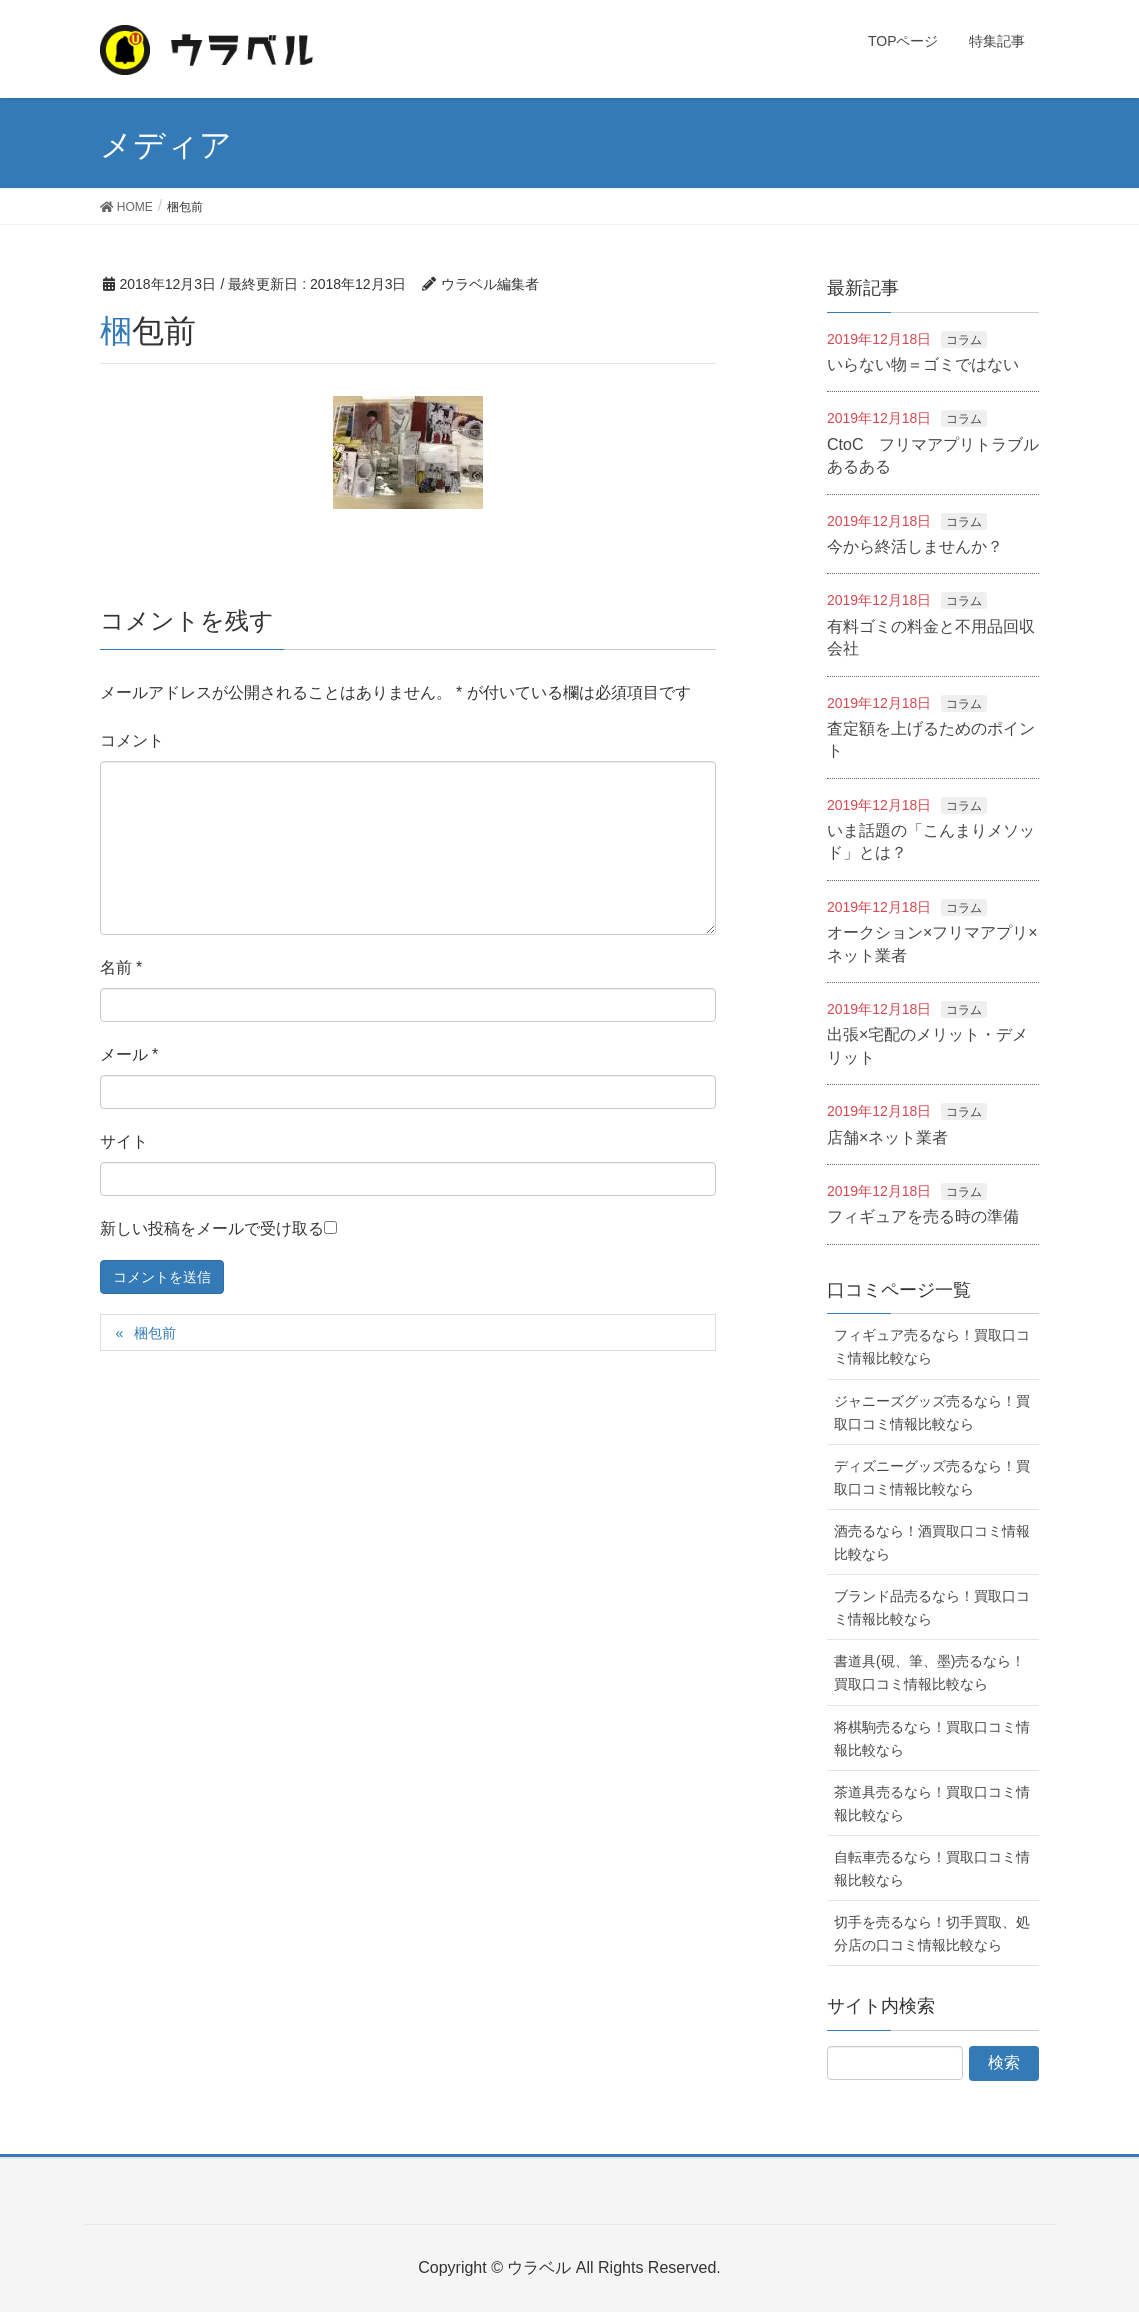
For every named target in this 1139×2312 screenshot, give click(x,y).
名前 (121, 967)
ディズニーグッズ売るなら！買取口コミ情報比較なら (932, 1477)
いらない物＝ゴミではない (923, 364)
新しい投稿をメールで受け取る (212, 1228)
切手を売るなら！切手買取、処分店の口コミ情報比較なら (932, 1933)
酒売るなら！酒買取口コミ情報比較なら (932, 1542)
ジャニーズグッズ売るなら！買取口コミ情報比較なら (932, 1412)
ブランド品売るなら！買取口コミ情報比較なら (932, 1607)
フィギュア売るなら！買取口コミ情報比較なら (932, 1346)
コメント (132, 740)
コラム (964, 340)
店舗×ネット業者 (887, 1137)
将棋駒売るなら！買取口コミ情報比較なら (932, 1738)
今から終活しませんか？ (915, 546)
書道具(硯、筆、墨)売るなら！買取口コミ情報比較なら (929, 1672)
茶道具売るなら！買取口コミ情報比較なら (932, 1803)
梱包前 (155, 1333)
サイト (124, 1141)
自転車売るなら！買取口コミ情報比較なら (932, 1868)
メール (129, 1054)
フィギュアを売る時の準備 (923, 1216)
